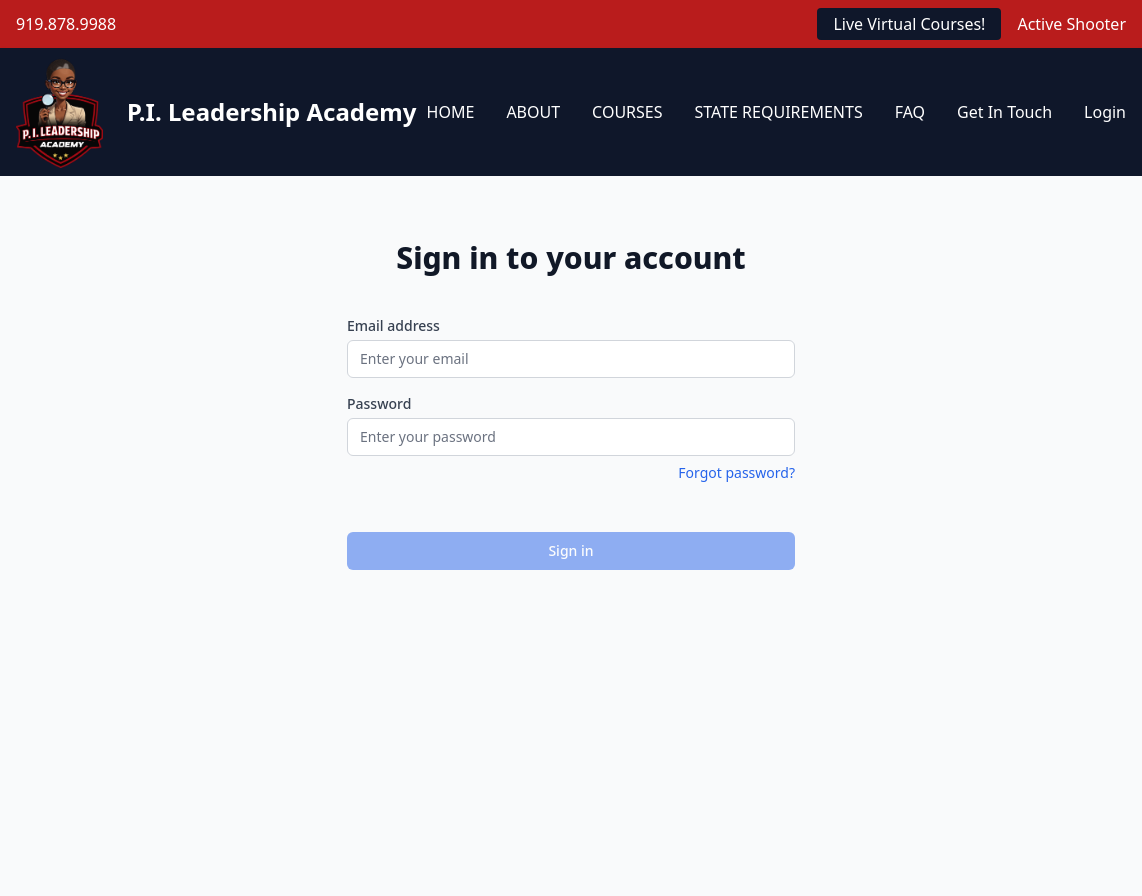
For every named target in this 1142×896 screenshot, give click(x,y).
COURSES (627, 112)
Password (379, 403)
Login (1105, 112)
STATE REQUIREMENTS (779, 112)
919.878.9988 (66, 24)
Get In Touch (1004, 112)
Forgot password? (736, 472)
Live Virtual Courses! (909, 24)
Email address (393, 325)
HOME (451, 112)
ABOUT (533, 112)
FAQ (910, 112)
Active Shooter (1071, 24)
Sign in (570, 550)
